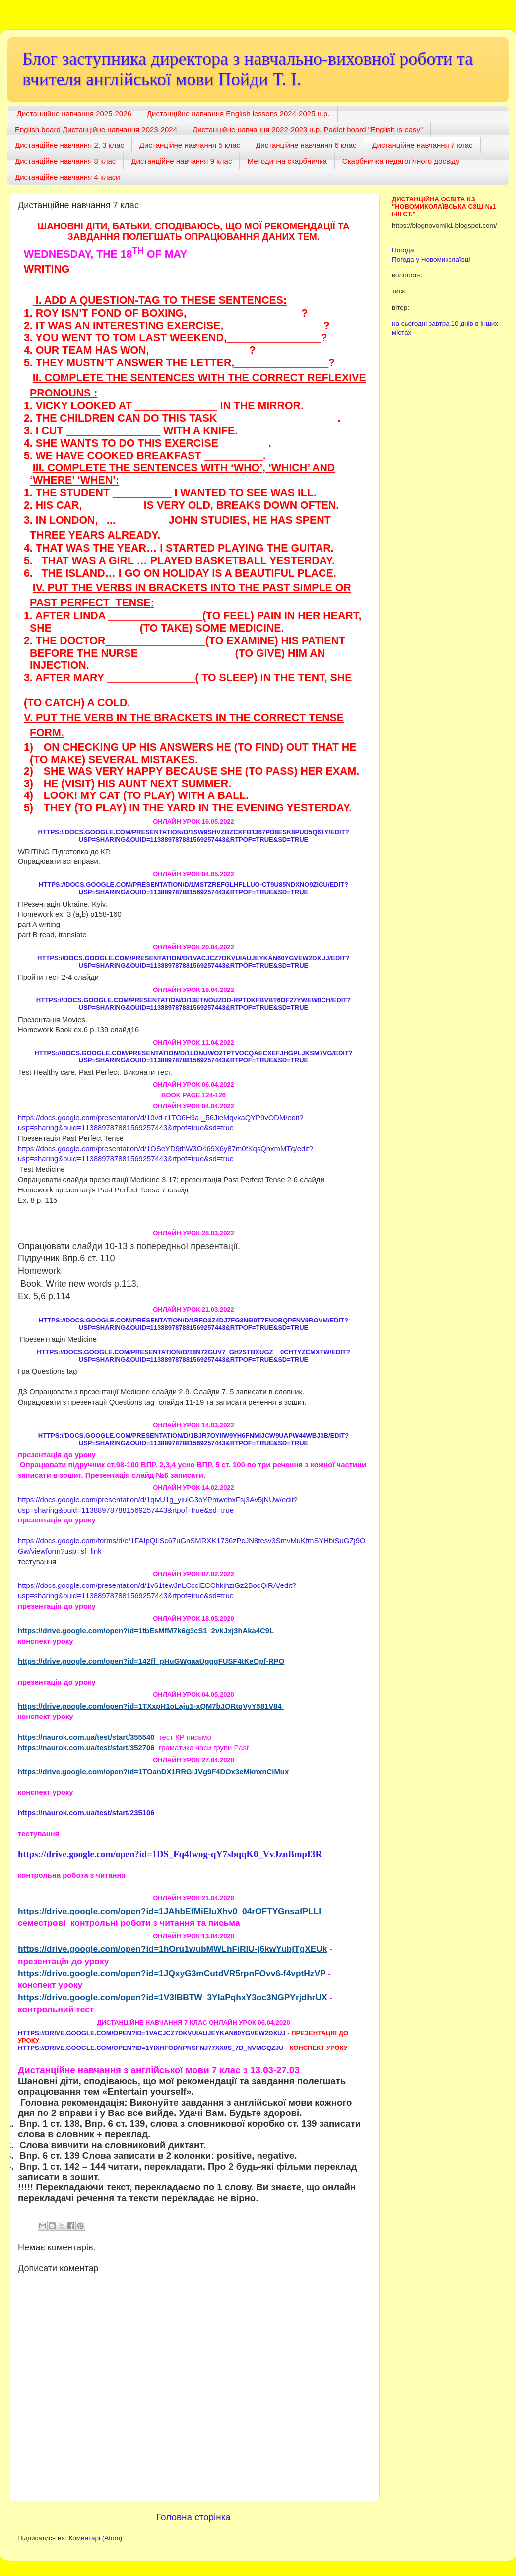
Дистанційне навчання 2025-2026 (74, 113)
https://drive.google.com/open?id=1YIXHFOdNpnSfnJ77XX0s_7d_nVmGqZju (151, 2047)
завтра (439, 323)
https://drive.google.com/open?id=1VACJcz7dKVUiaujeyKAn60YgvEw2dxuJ (152, 2033)
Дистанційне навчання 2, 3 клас (69, 145)
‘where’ (53, 480)
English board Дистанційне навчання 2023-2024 (96, 129)
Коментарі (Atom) (95, 2538)
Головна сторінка (193, 2517)
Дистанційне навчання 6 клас (306, 145)
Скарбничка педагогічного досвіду (401, 161)
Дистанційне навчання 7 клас (422, 145)
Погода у (431, 259)
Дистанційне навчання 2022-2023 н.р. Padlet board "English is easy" (308, 129)
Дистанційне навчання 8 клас (65, 161)
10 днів (462, 323)
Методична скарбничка (286, 161)
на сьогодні (409, 323)
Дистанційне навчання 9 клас (181, 161)
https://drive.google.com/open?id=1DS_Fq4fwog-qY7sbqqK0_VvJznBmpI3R (170, 1854)
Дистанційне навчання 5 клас (189, 145)
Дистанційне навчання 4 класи (67, 177)
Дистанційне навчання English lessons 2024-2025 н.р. (238, 113)
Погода (403, 250)
